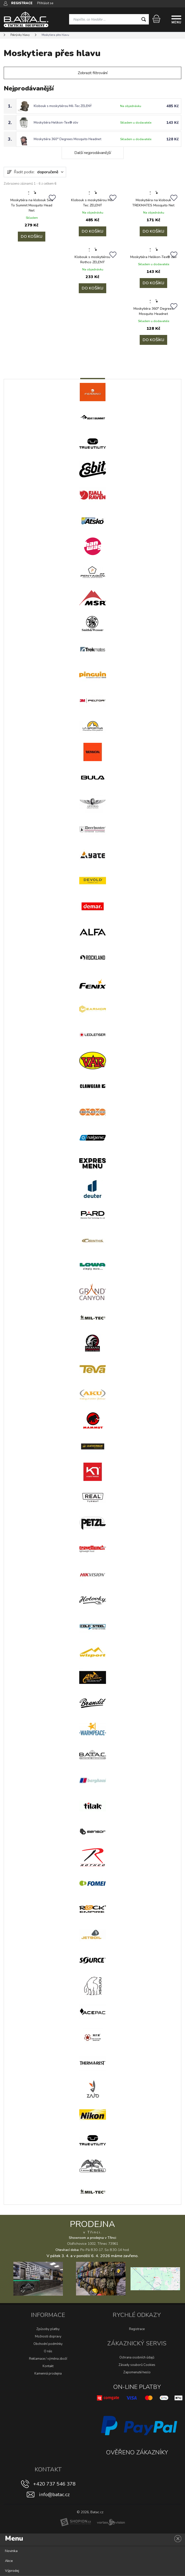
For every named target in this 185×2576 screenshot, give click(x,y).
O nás (48, 2351)
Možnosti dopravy (48, 2336)
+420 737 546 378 (54, 2484)
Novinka (11, 2551)
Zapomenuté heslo (137, 2372)
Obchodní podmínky (48, 2344)
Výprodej (12, 2570)
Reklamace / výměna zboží (48, 2358)
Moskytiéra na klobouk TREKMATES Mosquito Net (153, 203)
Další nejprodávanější (92, 152)
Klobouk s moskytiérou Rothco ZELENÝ (92, 259)
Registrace (137, 2329)
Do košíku (31, 236)
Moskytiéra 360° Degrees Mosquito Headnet (68, 139)
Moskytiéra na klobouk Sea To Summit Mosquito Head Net (31, 205)
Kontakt (48, 2366)
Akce (9, 2560)
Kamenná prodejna (48, 2373)
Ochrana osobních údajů (136, 2357)
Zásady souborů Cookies (137, 2365)
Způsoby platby (48, 2329)
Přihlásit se (45, 3)
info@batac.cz (54, 2494)
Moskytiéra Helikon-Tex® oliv (56, 122)
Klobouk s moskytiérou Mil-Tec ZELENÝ (63, 106)
